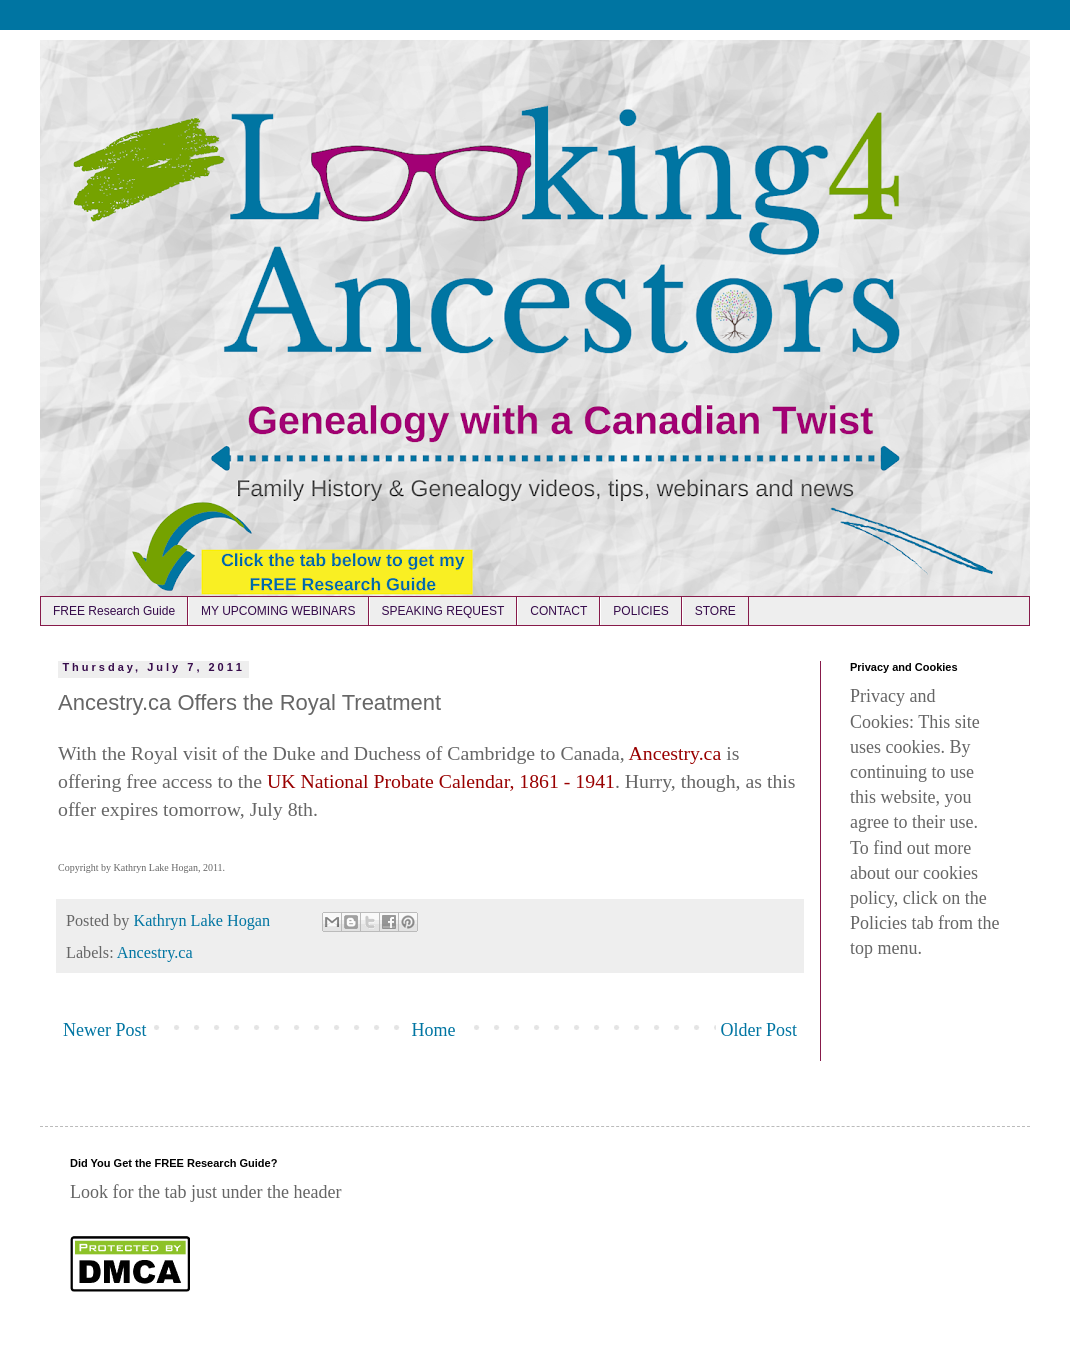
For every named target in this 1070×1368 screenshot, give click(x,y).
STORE (715, 611)
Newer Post (105, 1030)
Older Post (759, 1030)
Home (434, 1030)
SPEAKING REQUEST (443, 611)
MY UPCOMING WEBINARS (278, 611)
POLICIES (640, 611)
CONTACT (558, 611)
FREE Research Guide (114, 611)
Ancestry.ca (155, 953)
